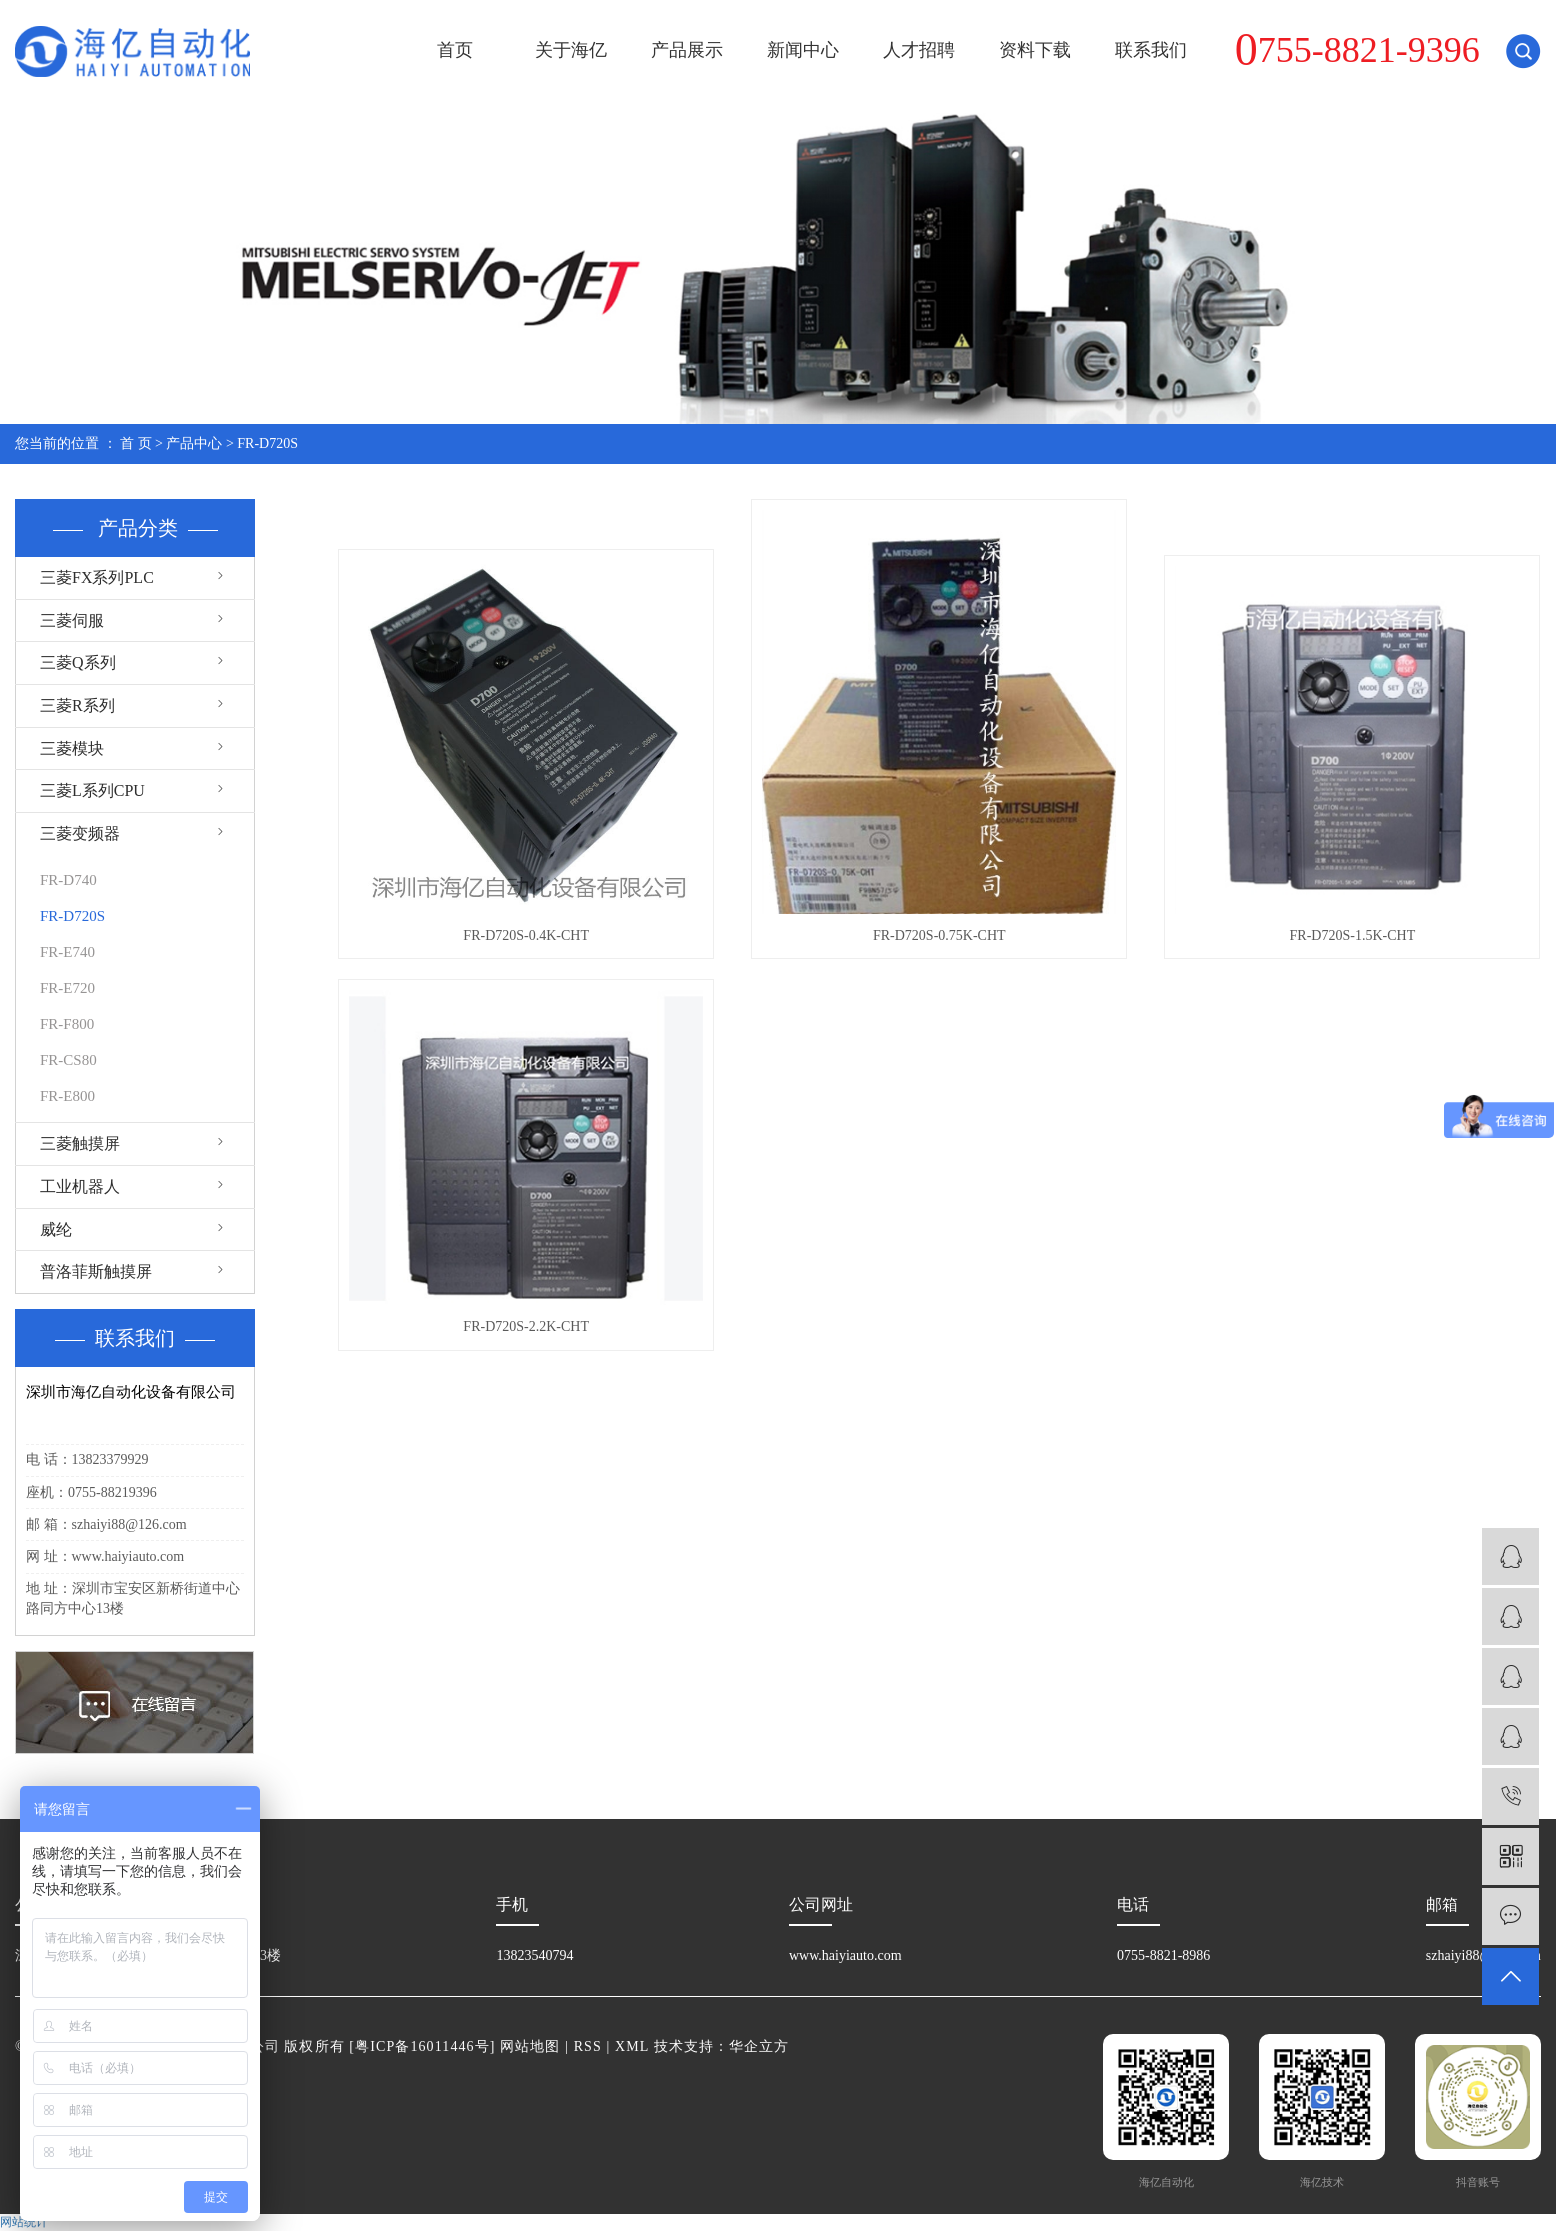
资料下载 (1035, 50)
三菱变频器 (80, 833)
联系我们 (1151, 50)
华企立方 (759, 2046)
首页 (455, 50)
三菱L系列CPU (92, 790)
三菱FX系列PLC (97, 577)
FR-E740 (67, 952)
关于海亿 (571, 50)
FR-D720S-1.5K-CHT (1353, 935)
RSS (588, 2046)
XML (632, 2046)
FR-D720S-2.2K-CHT (526, 1326)
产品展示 (687, 50)
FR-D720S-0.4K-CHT (526, 935)
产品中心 (194, 443)
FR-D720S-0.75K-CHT (939, 935)
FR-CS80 (68, 1060)
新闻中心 (803, 50)
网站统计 (24, 2222)
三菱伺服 (72, 620)
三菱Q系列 (78, 662)
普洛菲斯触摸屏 (96, 1271)
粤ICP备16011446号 (422, 2046)
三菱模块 (72, 748)
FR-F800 (67, 1024)
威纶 (56, 1229)
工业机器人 (80, 1186)
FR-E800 (67, 1096)
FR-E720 (67, 988)
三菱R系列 (77, 705)
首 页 (136, 443)
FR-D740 (68, 880)
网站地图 (530, 2046)
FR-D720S (267, 443)
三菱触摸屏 (80, 1143)
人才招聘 (919, 50)
